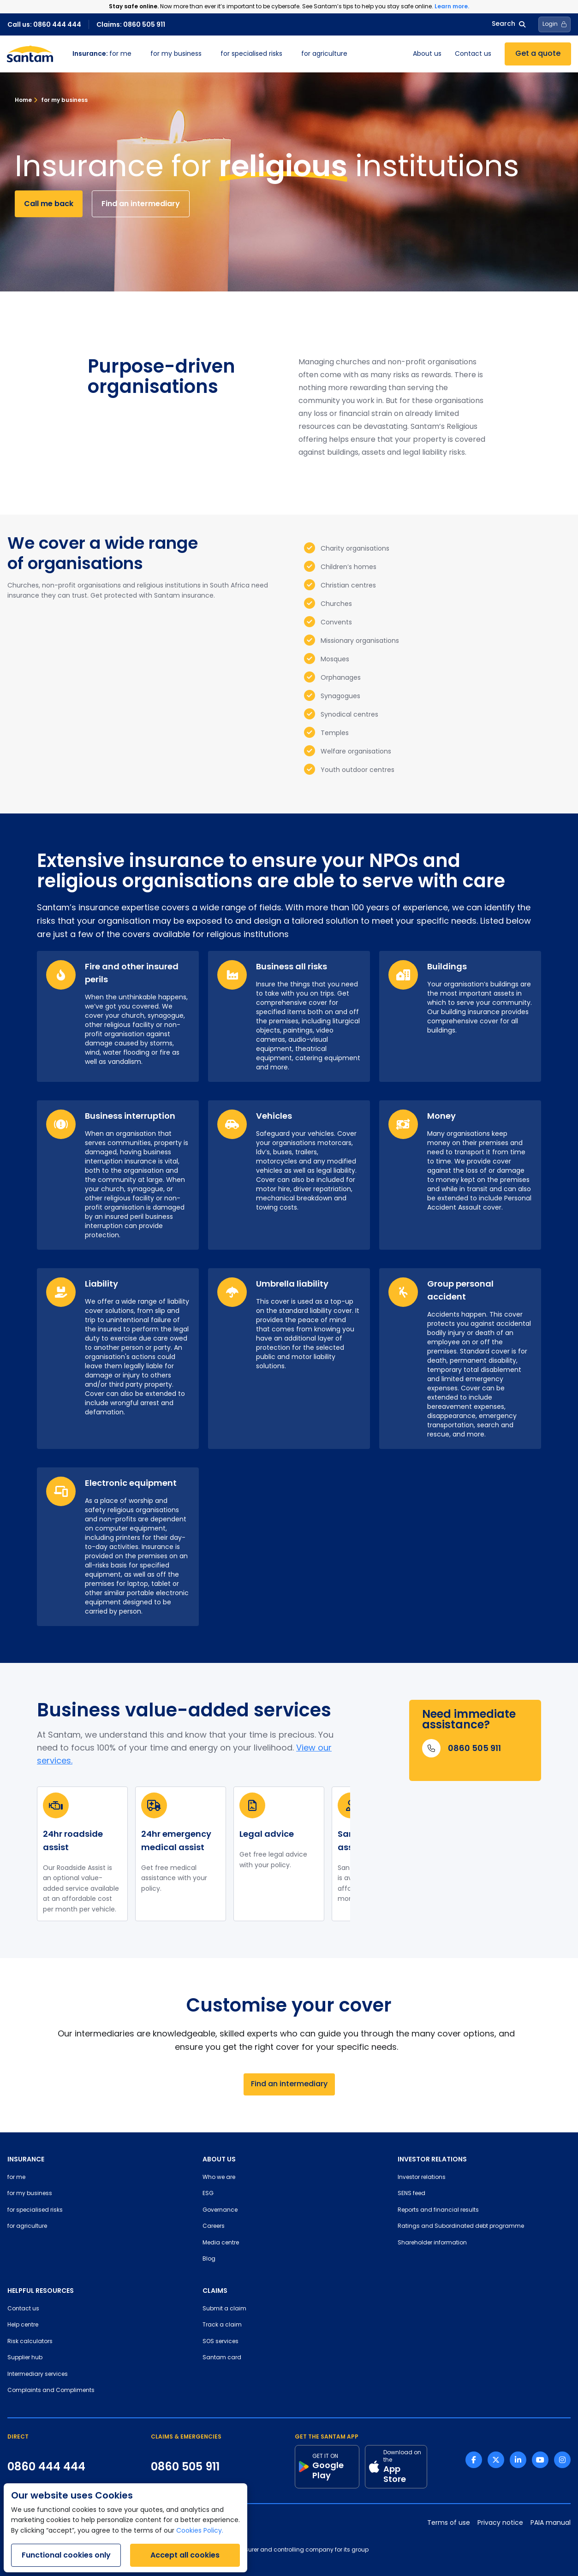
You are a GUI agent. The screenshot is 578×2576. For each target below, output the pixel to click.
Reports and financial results (438, 2210)
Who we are (219, 2177)
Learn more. (452, 6)
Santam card (222, 2358)
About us (427, 54)
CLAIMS (215, 2290)
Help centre (22, 2325)
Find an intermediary (140, 203)
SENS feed (411, 2193)
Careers (214, 2226)
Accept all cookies (185, 2555)
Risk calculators (30, 2342)
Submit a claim (224, 2309)
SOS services (220, 2342)
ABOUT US (219, 2159)
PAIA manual (550, 2523)
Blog (209, 2259)
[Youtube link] (540, 2459)
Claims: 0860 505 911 (130, 24)
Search (508, 24)
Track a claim (222, 2325)
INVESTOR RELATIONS (432, 2159)
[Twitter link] (496, 2459)
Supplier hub (24, 2358)
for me (101, 54)
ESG (208, 2193)
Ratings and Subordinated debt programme (461, 2226)
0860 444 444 (46, 2466)
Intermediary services (37, 2374)
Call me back (48, 203)
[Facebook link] (473, 2459)
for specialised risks (251, 54)
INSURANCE (25, 2159)
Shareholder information (432, 2243)
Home (23, 100)
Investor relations (422, 2177)
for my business (176, 54)
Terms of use (448, 2523)
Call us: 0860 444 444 (44, 24)
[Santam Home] (30, 54)
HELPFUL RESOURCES (40, 2290)
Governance (220, 2210)
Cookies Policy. (199, 2531)
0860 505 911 (185, 2466)
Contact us (473, 54)
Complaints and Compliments (51, 2390)
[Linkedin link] (518, 2459)
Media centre (221, 2243)
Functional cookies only (66, 2555)
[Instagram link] (562, 2459)
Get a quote (537, 54)
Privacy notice (500, 2523)
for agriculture (324, 54)
